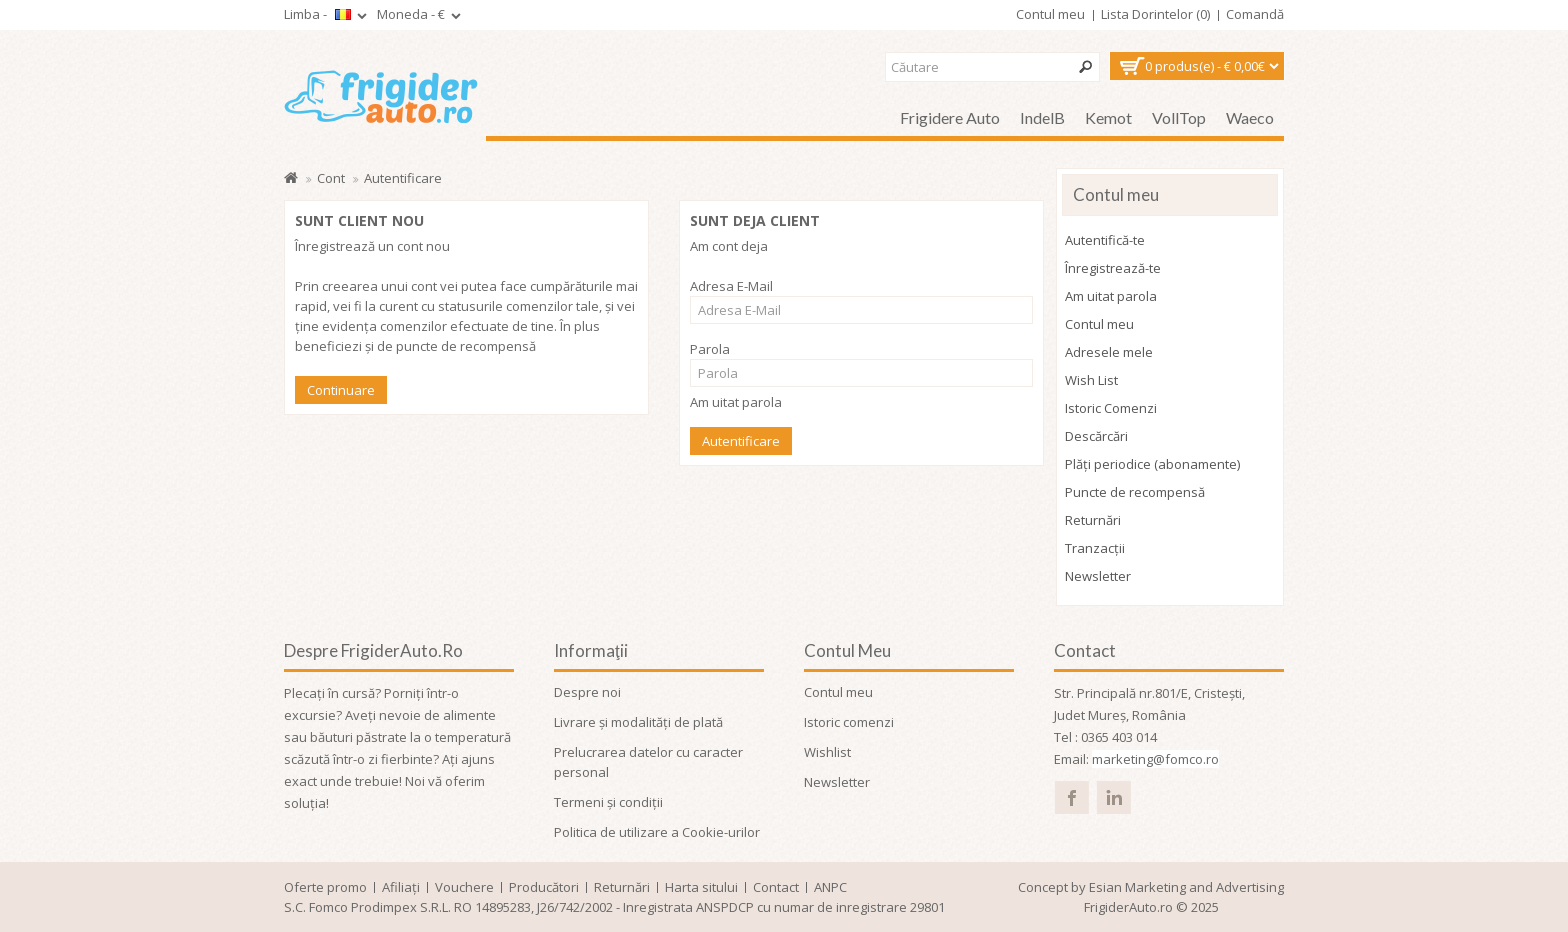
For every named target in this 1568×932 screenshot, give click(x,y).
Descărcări (1096, 436)
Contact (776, 887)
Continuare (341, 390)
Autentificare (403, 178)
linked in (1113, 797)
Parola (710, 349)
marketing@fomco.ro (1155, 759)
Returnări (1093, 520)
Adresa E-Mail (731, 286)
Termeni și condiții (608, 802)
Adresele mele (1109, 352)
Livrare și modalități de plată (638, 722)
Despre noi (587, 692)
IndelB (1042, 117)
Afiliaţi (401, 887)
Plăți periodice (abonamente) (1152, 464)
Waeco (1250, 117)
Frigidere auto (950, 117)
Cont (331, 178)
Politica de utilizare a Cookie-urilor (657, 832)
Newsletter (1098, 576)
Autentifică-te (1105, 240)
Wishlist (827, 752)
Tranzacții (1095, 548)
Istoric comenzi (849, 722)
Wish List (1091, 380)
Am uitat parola (736, 402)
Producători (544, 887)
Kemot (1108, 117)
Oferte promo (325, 887)
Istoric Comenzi (1111, 408)
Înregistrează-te (1113, 268)
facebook (1071, 797)
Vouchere (464, 887)
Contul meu (1099, 324)
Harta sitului (701, 887)
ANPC (830, 887)
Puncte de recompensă (1135, 492)
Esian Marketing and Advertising (1186, 887)
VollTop (1179, 117)
